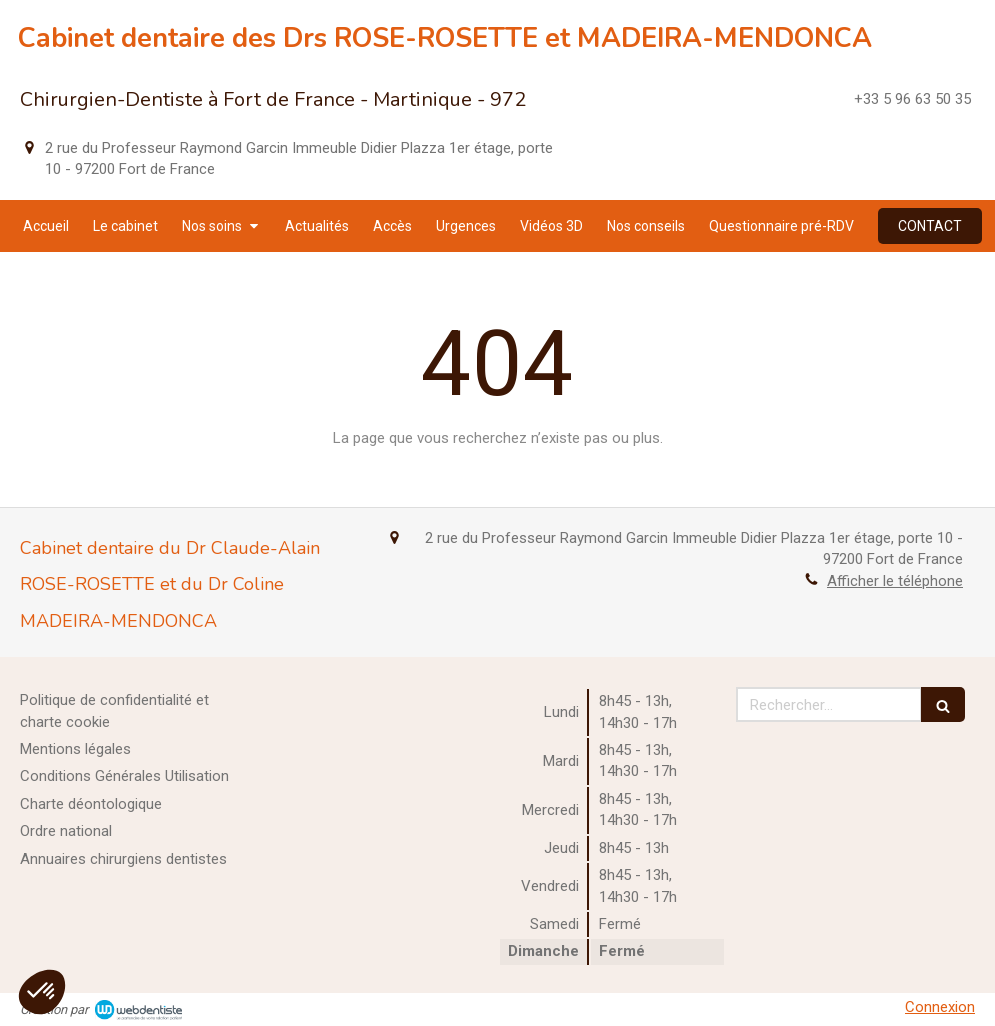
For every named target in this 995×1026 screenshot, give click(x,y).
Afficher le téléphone (895, 581)
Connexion (940, 1007)
